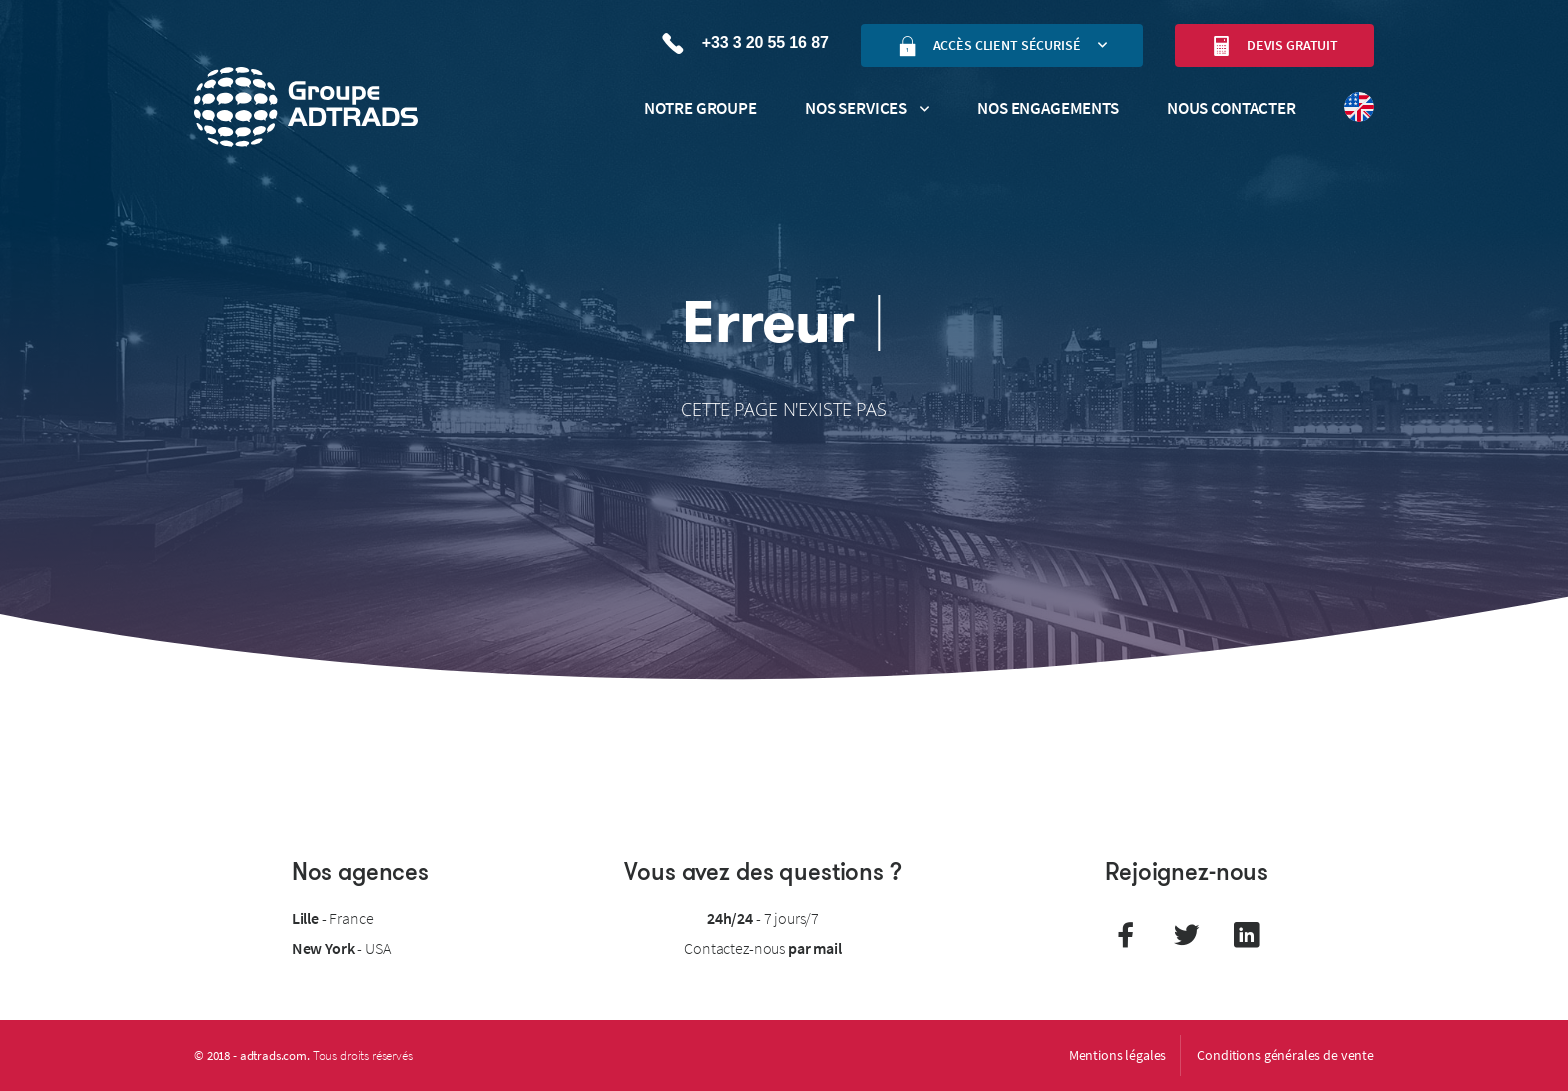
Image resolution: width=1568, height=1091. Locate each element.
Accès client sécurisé (989, 46)
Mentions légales (1118, 1055)
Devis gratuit (1274, 46)
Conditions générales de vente (1285, 1055)
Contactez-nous (763, 948)
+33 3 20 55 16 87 (745, 43)
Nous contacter (1231, 108)
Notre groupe (700, 108)
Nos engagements (1048, 108)
